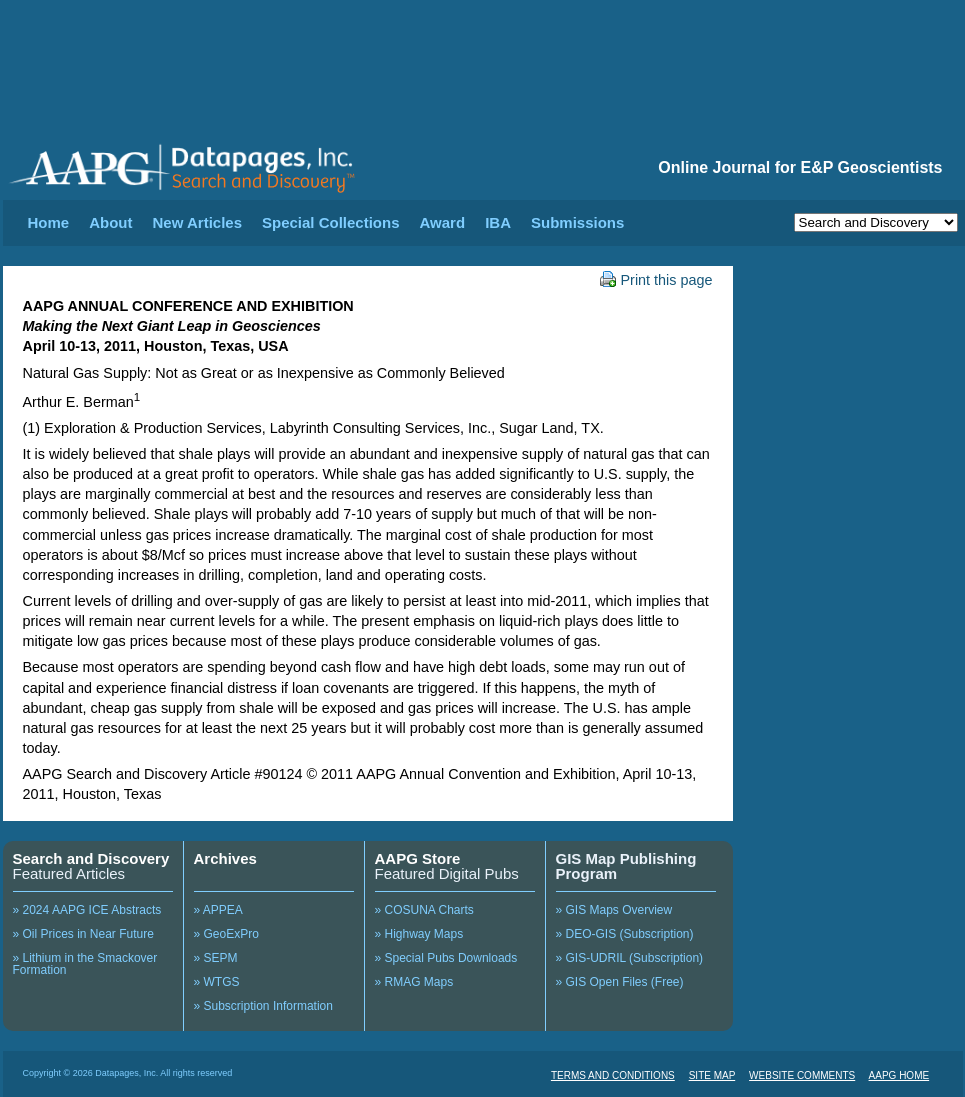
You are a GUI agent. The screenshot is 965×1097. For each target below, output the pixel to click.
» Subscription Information (263, 1006)
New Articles (197, 222)
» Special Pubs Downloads (446, 958)
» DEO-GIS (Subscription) (625, 934)
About (110, 222)
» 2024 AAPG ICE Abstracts (87, 910)
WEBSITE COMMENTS (802, 1075)
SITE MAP (712, 1075)
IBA (498, 222)
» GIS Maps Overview (614, 910)
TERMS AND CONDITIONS (613, 1075)
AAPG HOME (899, 1075)
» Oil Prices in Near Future (83, 934)
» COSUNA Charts (424, 910)
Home (49, 222)
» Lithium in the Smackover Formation (85, 964)
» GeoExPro (226, 934)
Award (443, 222)
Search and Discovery (91, 858)
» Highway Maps (419, 934)
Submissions (577, 222)
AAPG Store (418, 858)
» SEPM (216, 958)
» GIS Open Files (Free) (620, 982)
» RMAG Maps (414, 982)
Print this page (656, 280)
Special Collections (331, 222)
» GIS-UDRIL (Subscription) (630, 958)
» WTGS (217, 982)
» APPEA (218, 910)
